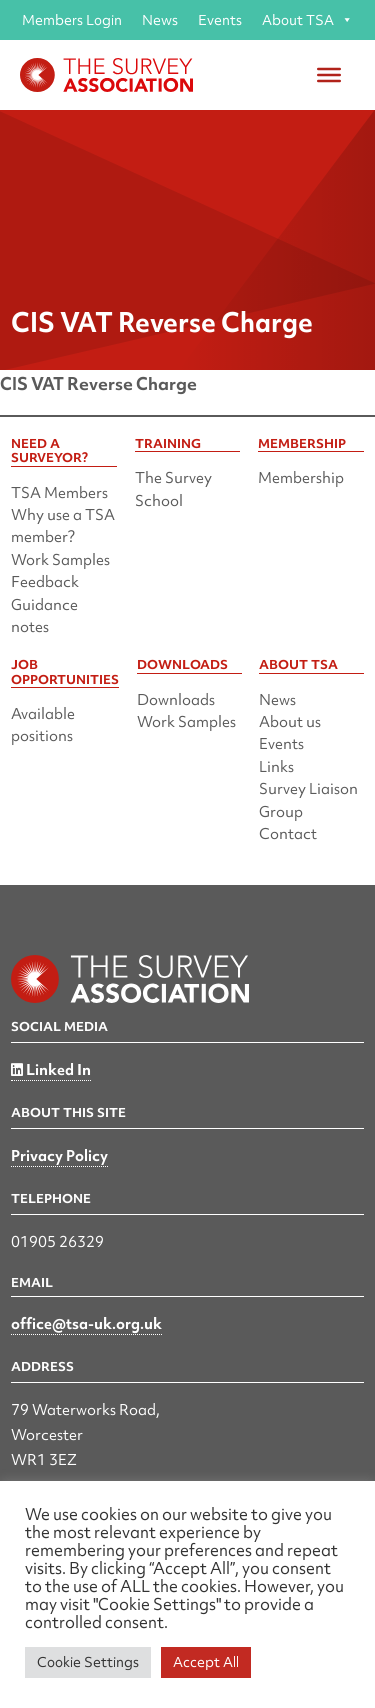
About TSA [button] (307, 20)
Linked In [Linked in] (51, 1070)
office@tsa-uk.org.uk (86, 1324)
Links (276, 767)
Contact (288, 834)
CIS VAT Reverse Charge (98, 383)
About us (290, 722)
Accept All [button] (206, 1662)
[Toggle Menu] (329, 75)
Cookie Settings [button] (88, 1662)
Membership (301, 478)
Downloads (176, 700)
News (160, 20)
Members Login (72, 20)
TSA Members (59, 493)
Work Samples (60, 560)
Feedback (45, 582)
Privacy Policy (59, 1156)
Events (220, 20)
